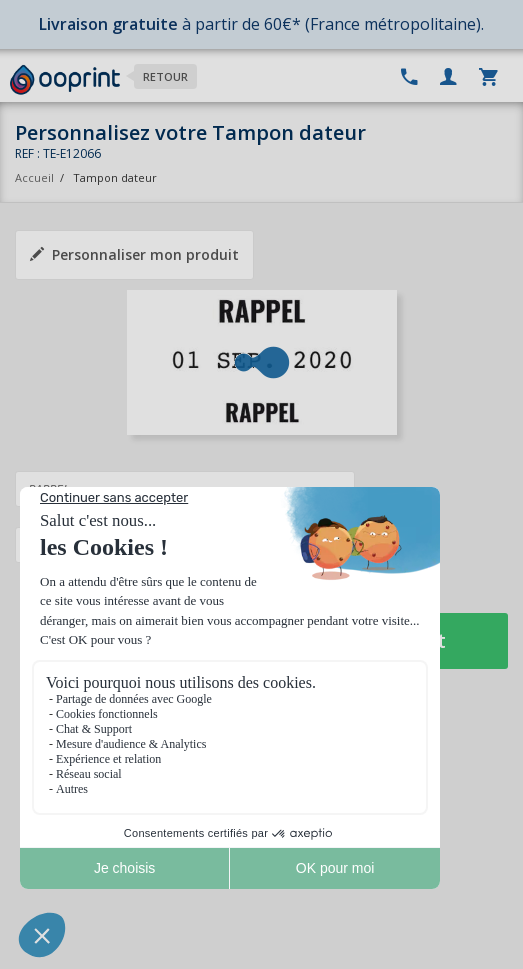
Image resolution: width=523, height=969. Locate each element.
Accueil (34, 177)
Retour (165, 76)
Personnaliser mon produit (134, 254)
